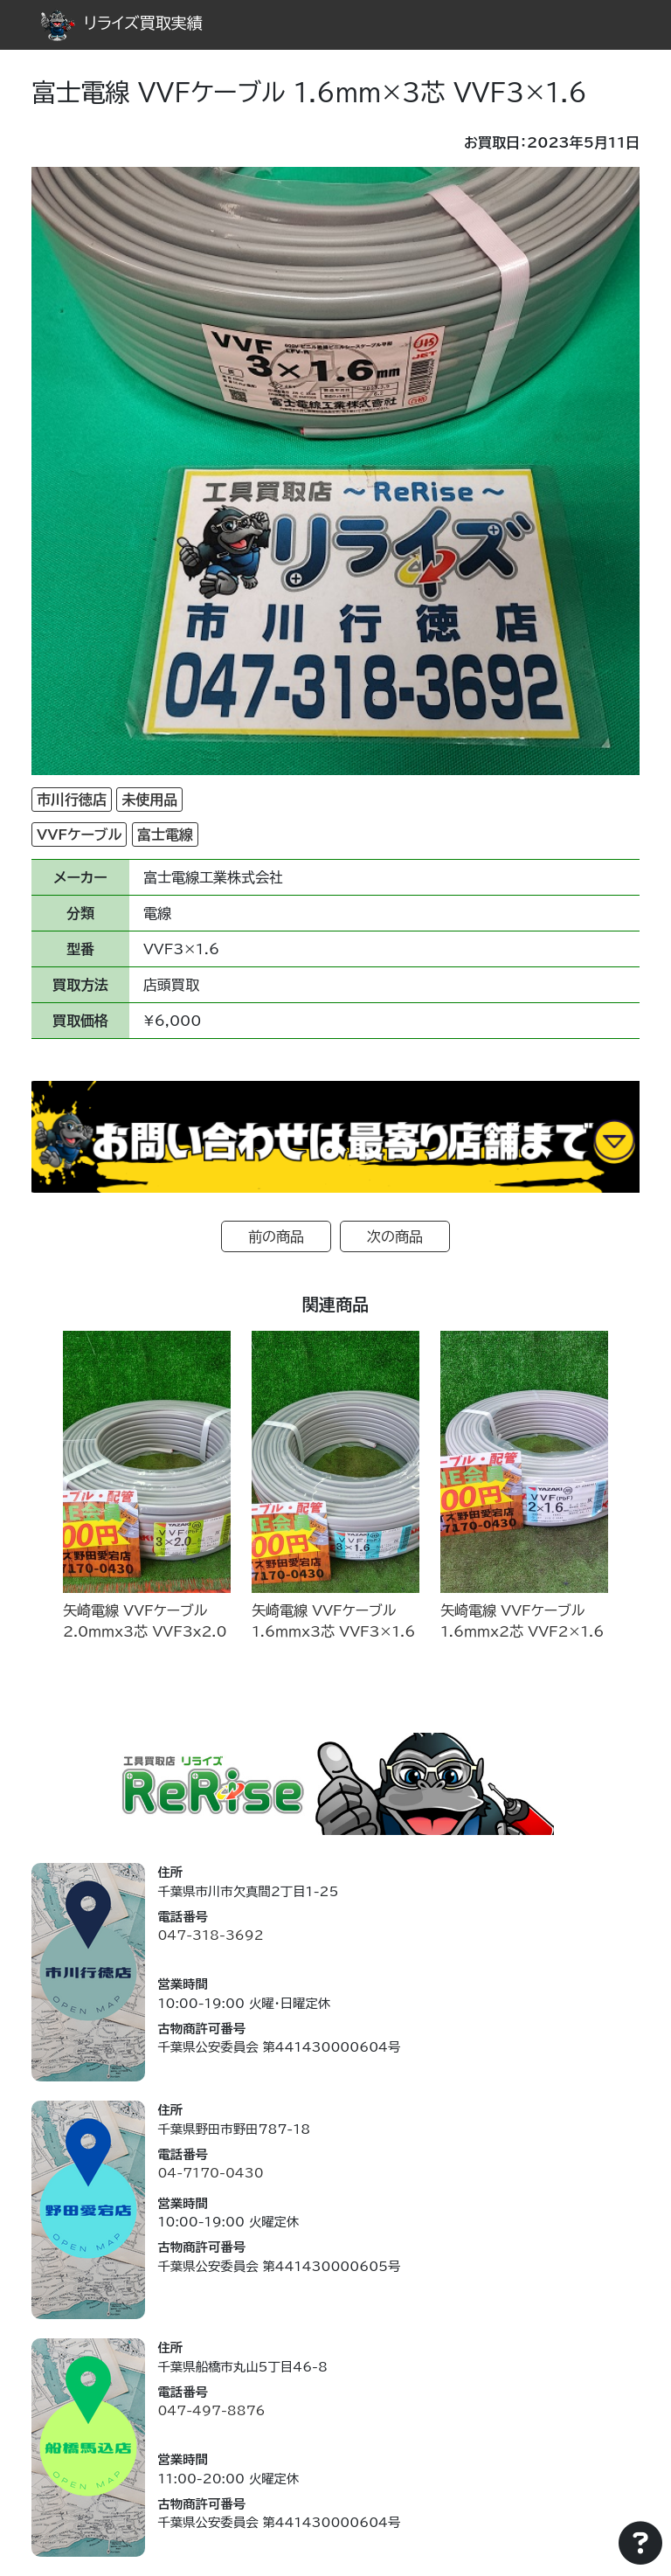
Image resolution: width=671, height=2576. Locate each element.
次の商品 (395, 1236)
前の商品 (276, 1236)
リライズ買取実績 (121, 23)
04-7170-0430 (210, 2172)
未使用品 (149, 800)
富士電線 (165, 834)
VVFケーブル (79, 834)
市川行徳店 (72, 800)
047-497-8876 (211, 2410)
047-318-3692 (210, 1935)
